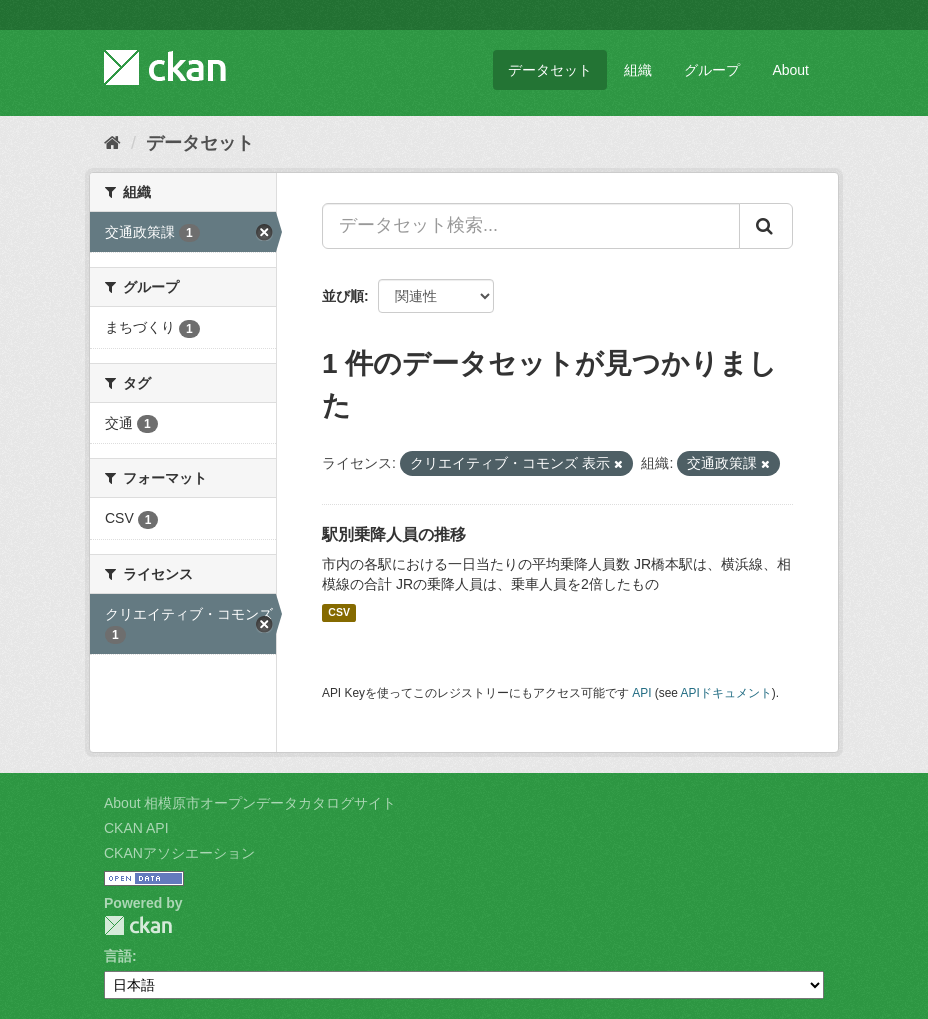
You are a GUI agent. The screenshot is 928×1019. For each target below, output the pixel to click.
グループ (712, 70)
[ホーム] (112, 143)
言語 (118, 956)
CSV (339, 613)
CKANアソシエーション (179, 853)
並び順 (343, 296)
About (790, 70)
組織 (638, 70)
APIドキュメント (726, 693)
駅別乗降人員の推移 (394, 534)
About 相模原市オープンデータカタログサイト (250, 803)
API (641, 693)
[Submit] (766, 226)
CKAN (138, 925)
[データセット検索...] (531, 226)
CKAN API (136, 828)
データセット (550, 70)
